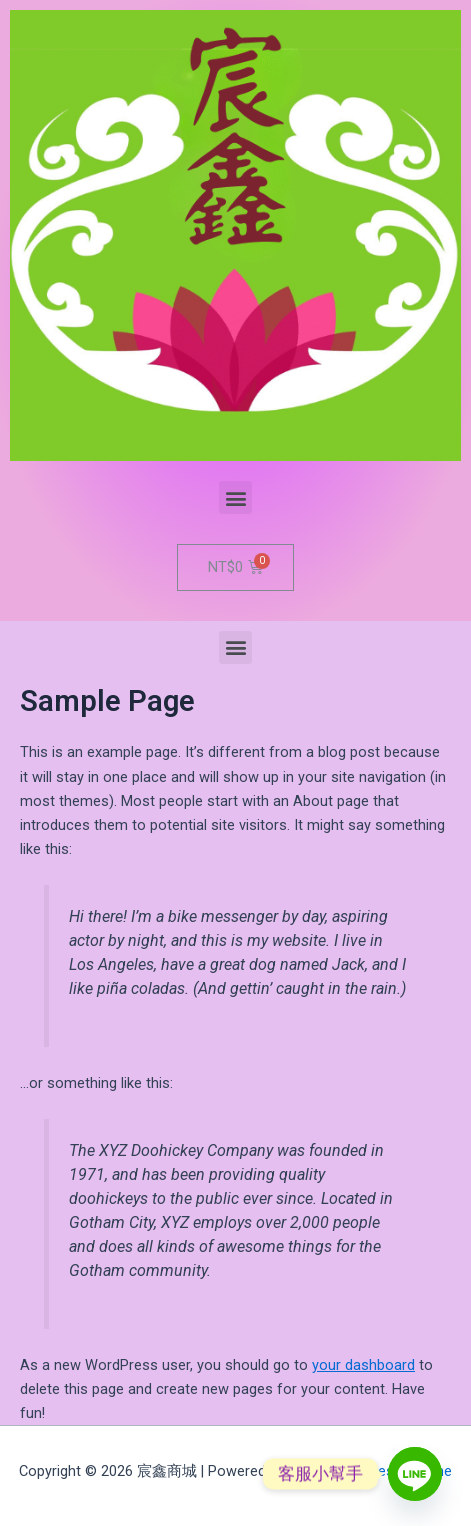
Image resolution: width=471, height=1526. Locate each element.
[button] (235, 497)
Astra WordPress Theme (370, 1471)
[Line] (415, 1474)
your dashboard (363, 1365)
